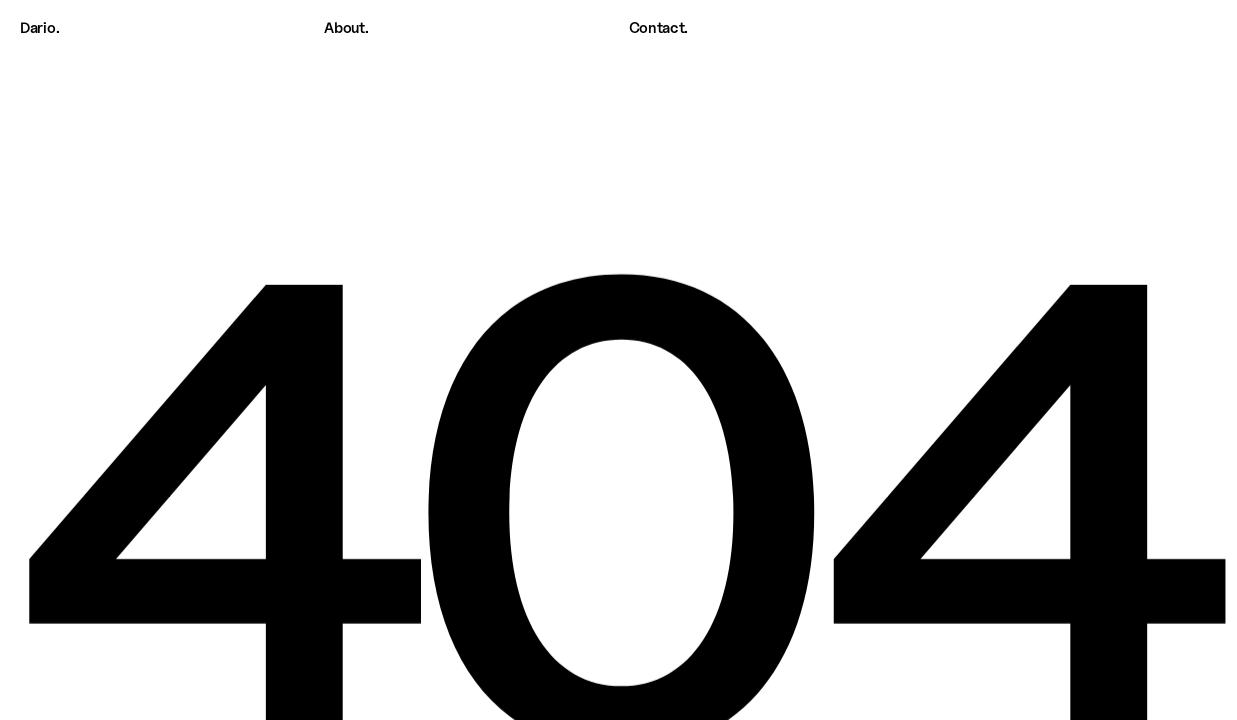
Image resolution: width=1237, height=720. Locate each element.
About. (346, 28)
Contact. (659, 28)
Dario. (39, 28)
